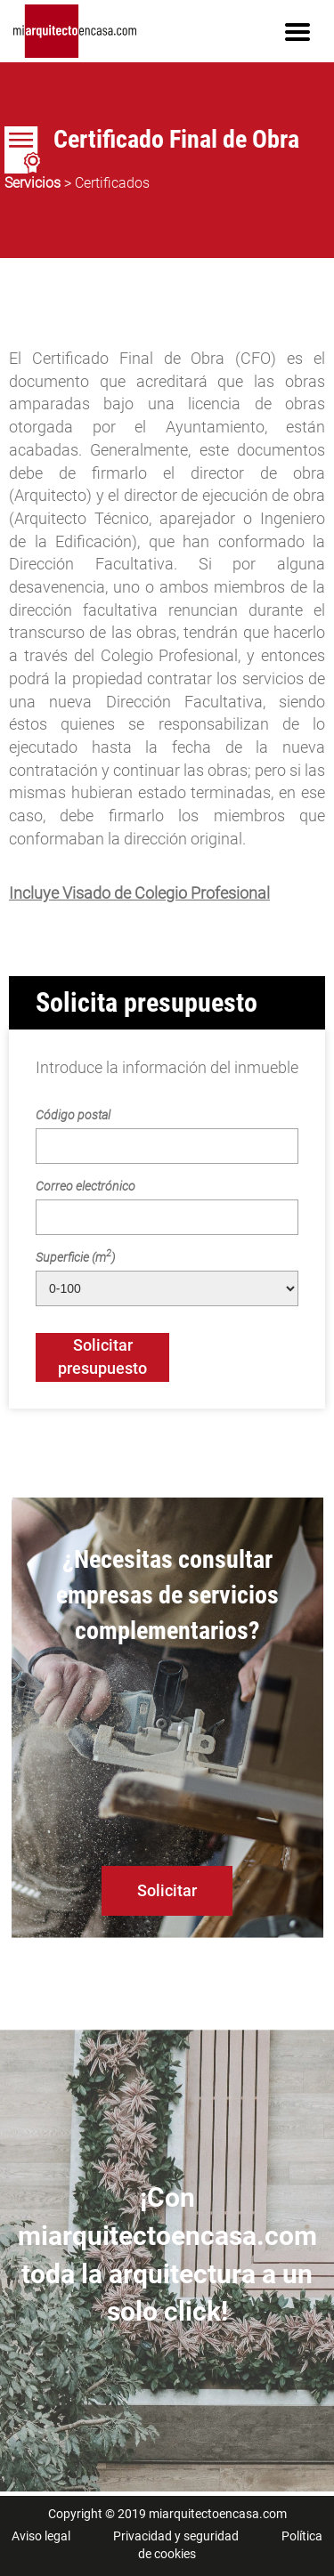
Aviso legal (41, 2536)
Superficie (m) (75, 1256)
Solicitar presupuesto (102, 1356)
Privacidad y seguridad (176, 2536)
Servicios (32, 182)
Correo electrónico (85, 1186)
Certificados (112, 182)
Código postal (73, 1115)
